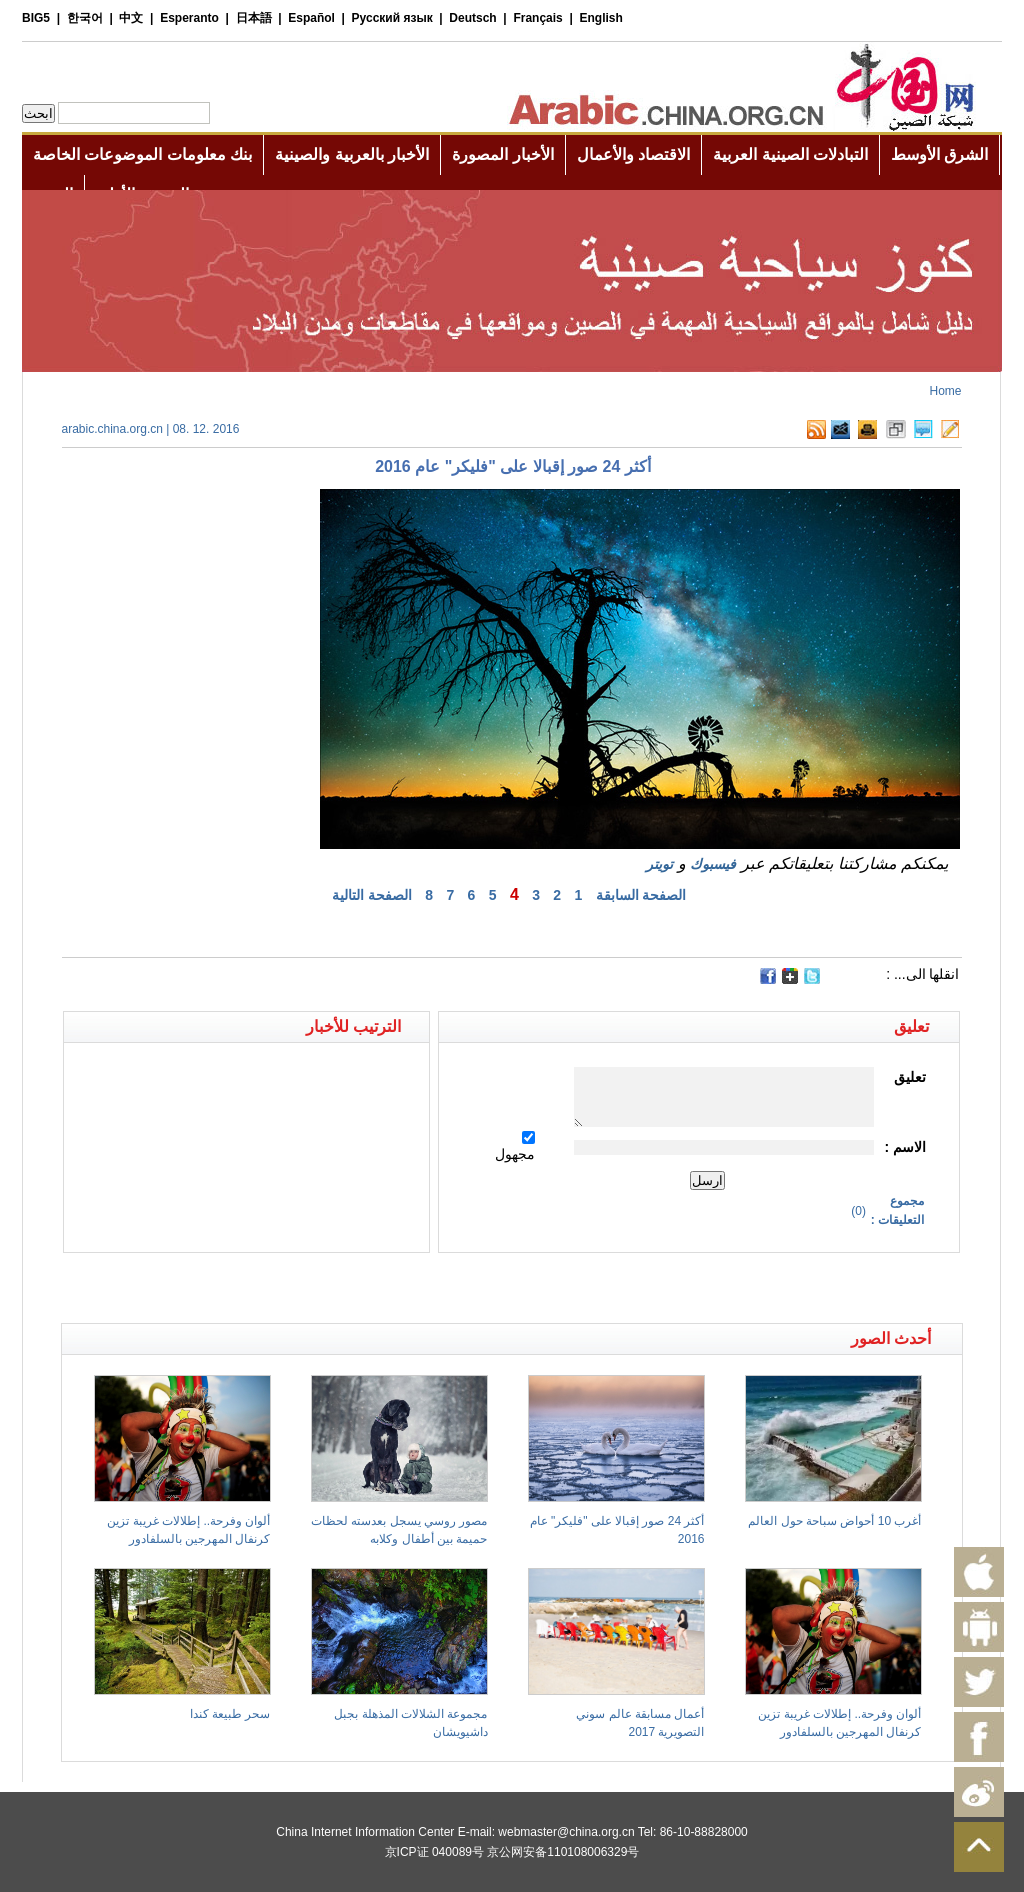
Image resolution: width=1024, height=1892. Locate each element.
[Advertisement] (287, 1288)
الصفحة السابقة (641, 895)
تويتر (659, 864)
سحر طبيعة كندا (230, 1714)
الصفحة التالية (372, 895)
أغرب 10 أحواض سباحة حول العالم (834, 1521)
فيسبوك (713, 864)
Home (945, 391)
